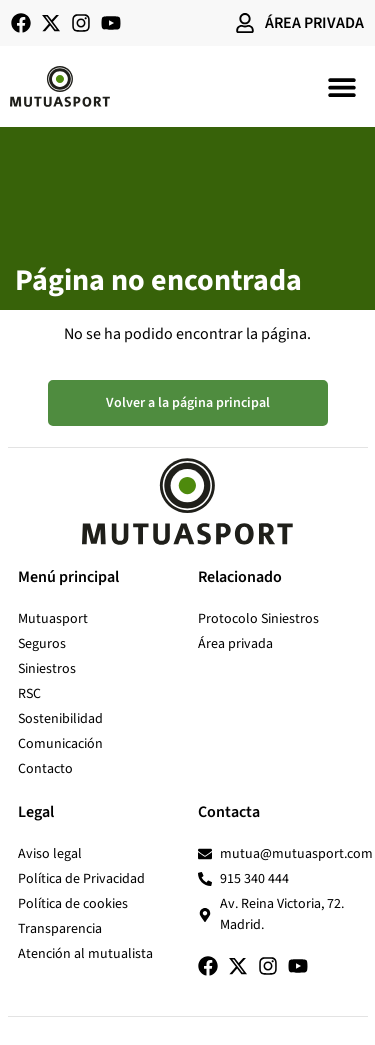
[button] (342, 86)
